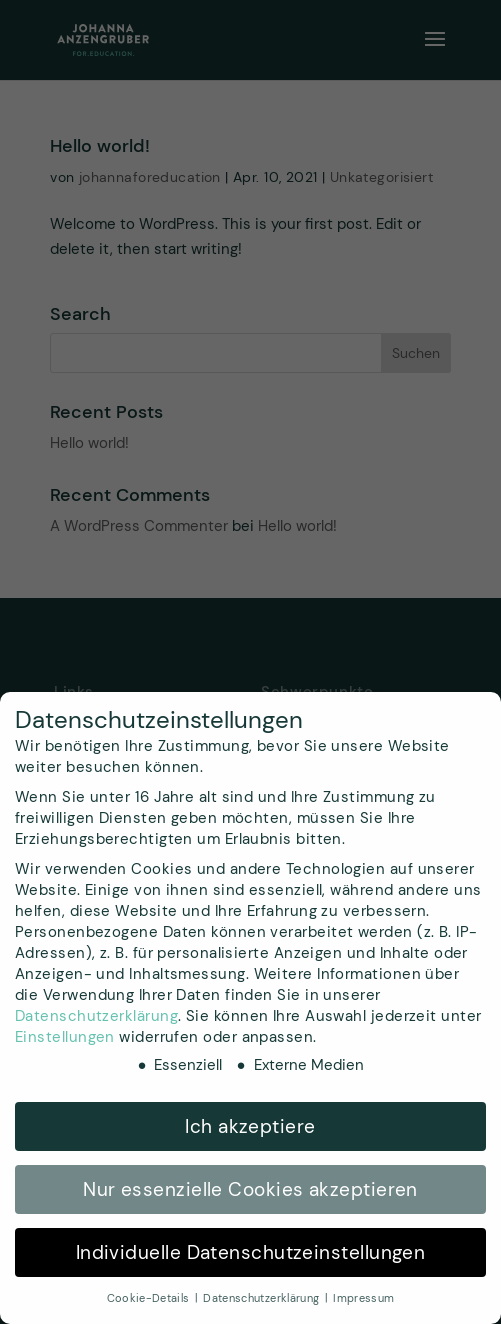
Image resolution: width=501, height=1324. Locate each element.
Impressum (363, 1298)
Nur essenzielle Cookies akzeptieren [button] (250, 1189)
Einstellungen (65, 1037)
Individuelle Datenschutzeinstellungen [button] (251, 1252)
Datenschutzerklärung (96, 1016)
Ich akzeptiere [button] (250, 1126)
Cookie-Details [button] (150, 1298)
